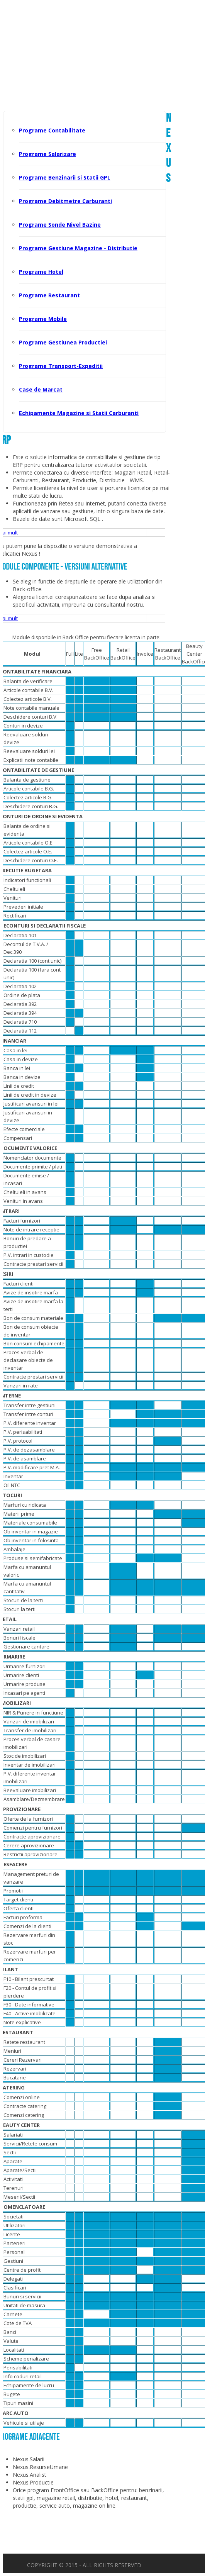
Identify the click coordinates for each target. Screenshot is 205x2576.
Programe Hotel (41, 271)
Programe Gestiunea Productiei (63, 342)
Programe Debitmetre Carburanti (65, 201)
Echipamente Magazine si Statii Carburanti (79, 413)
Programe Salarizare (47, 154)
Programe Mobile (43, 318)
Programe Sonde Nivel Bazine (60, 224)
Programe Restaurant (49, 295)
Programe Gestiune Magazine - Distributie (78, 248)
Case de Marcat (41, 389)
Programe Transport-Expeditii (61, 366)
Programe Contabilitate (52, 130)
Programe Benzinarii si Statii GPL (64, 177)
